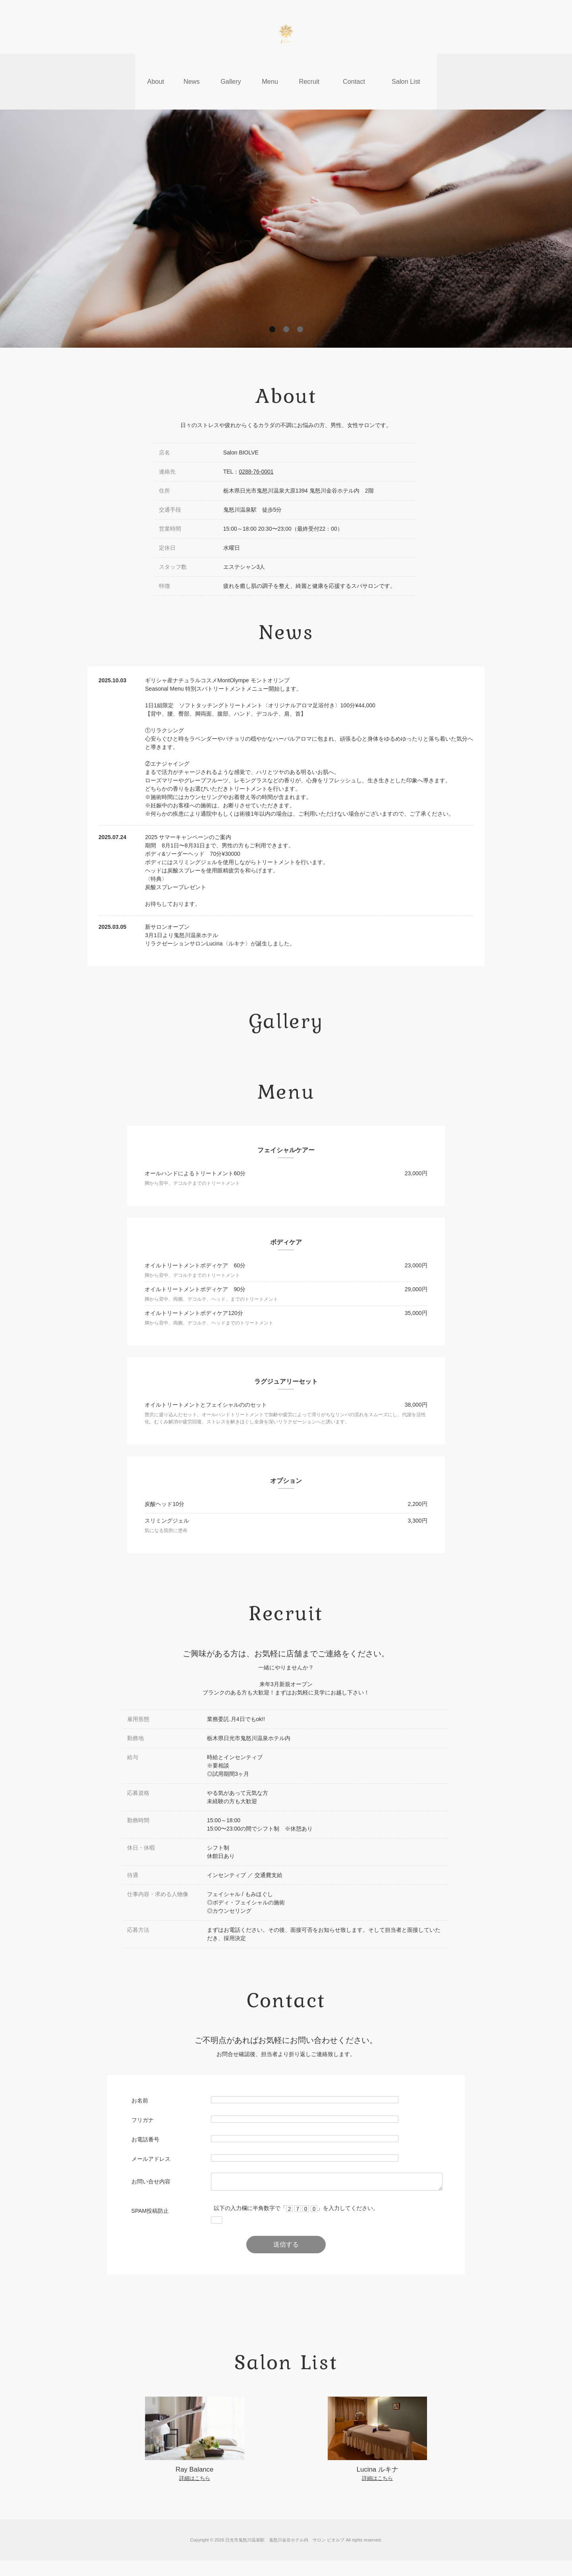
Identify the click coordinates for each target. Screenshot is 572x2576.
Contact (355, 65)
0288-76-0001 (256, 440)
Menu (270, 65)
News (190, 65)
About (153, 65)
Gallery (230, 65)
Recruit (309, 65)
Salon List (408, 65)
